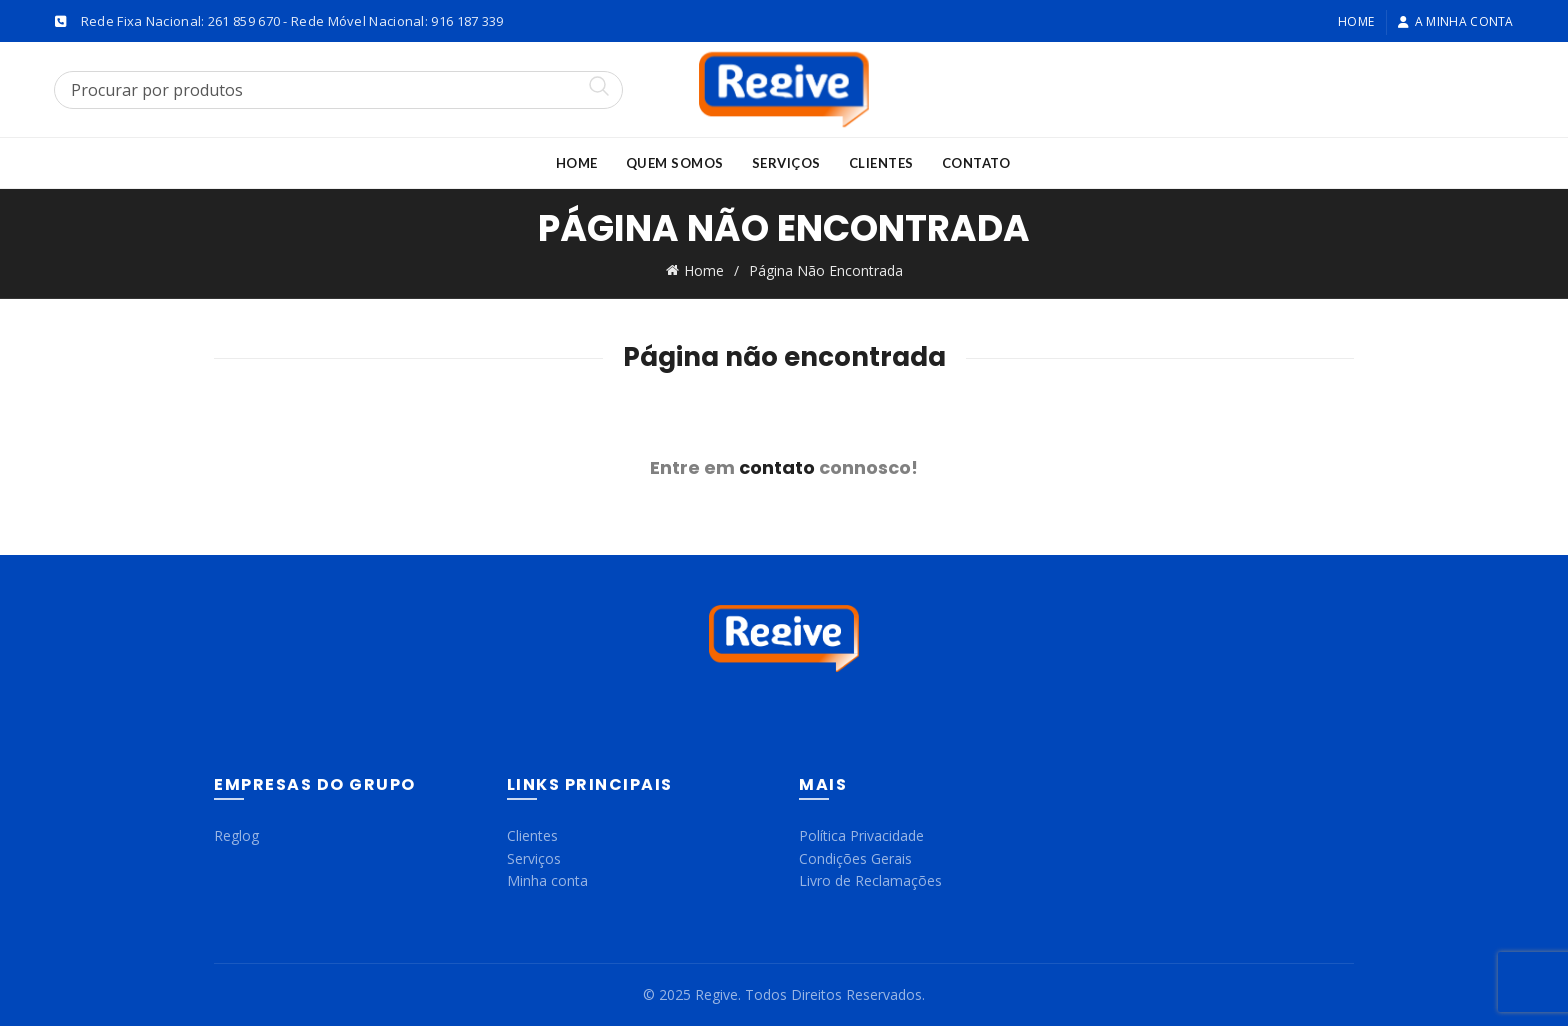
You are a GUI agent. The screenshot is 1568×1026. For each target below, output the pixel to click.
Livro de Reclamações (870, 880)
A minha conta (1455, 21)
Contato (976, 163)
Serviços (786, 163)
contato (777, 467)
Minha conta (547, 880)
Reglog (236, 835)
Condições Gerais (855, 858)
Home (1356, 21)
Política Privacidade (861, 835)
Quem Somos (675, 163)
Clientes (881, 163)
